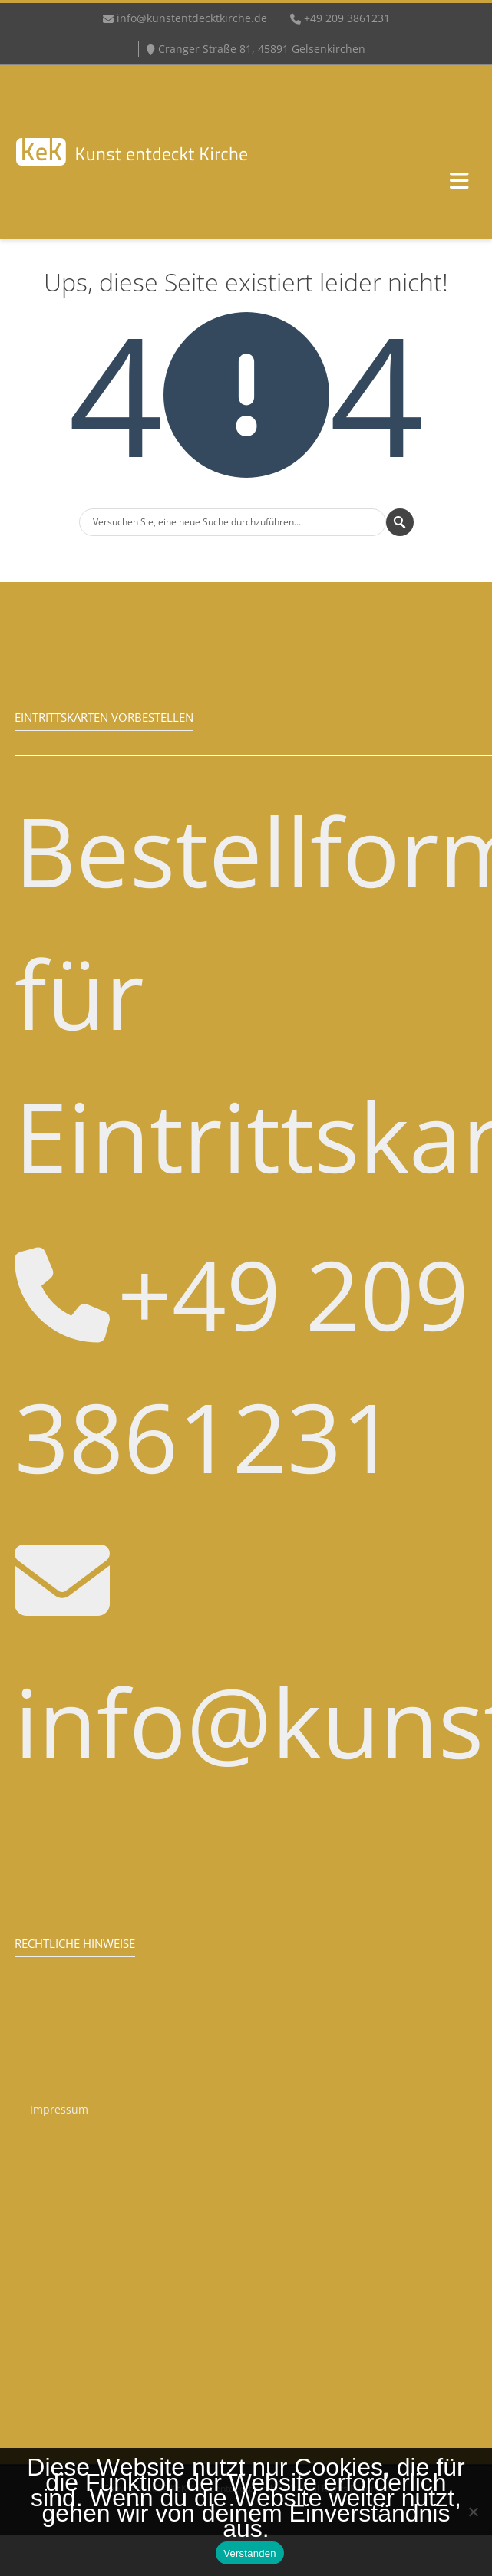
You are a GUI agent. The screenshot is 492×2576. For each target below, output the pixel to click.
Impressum (59, 2109)
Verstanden (249, 2553)
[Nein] (472, 2511)
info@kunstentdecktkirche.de (192, 18)
